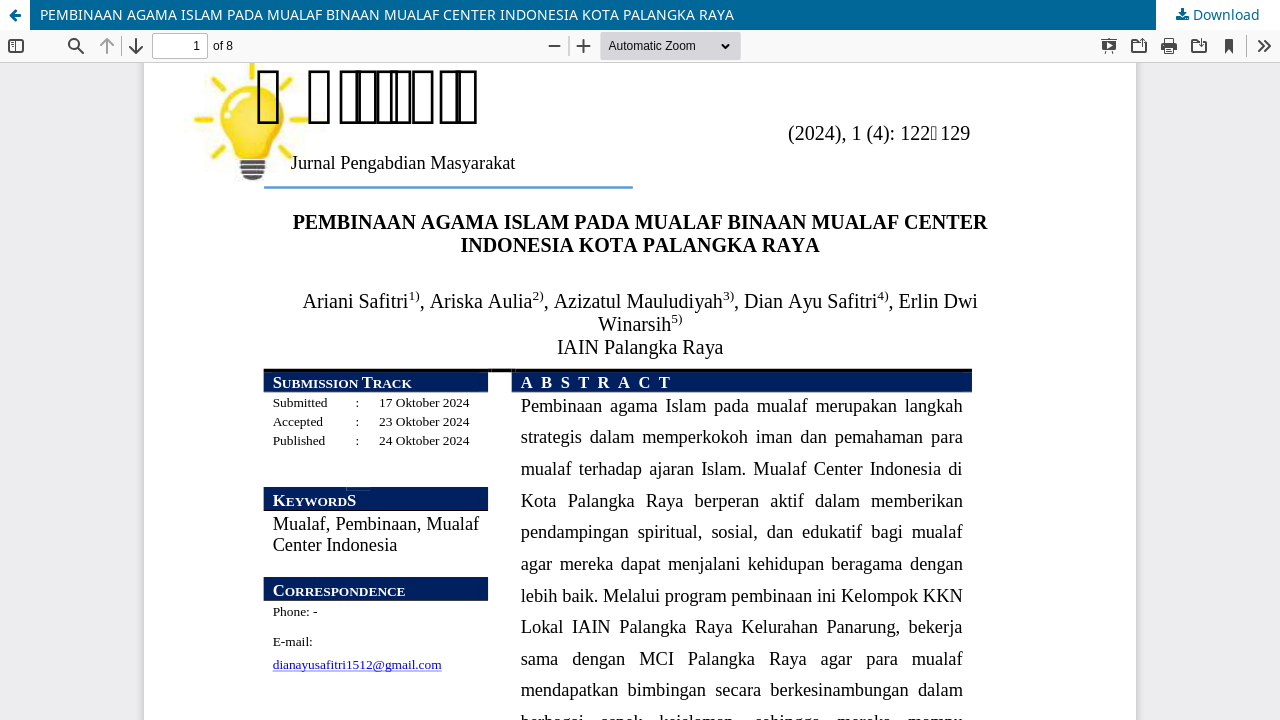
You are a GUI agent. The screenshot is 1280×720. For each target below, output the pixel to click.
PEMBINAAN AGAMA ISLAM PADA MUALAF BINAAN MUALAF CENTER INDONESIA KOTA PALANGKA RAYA (387, 14)
